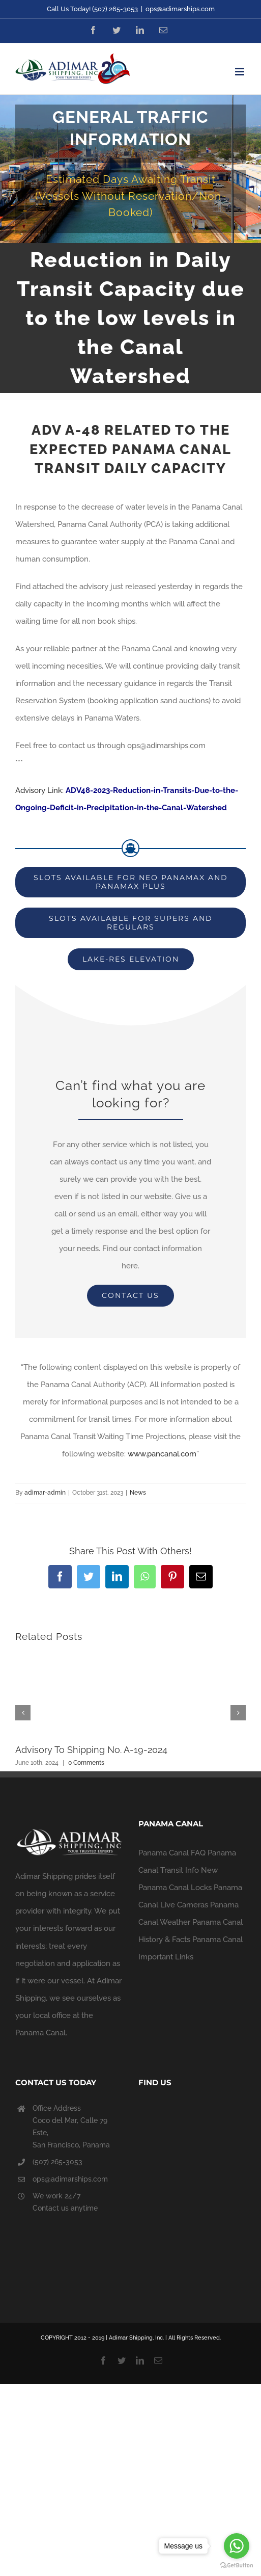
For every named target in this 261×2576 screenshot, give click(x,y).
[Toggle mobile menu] (240, 71)
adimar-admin (45, 1492)
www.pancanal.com (162, 1453)
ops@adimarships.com (180, 9)
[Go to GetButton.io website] (236, 2565)
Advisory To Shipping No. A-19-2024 (91, 1749)
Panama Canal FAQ (172, 1852)
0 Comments (86, 1762)
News (138, 1492)
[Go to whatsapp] (236, 2546)
